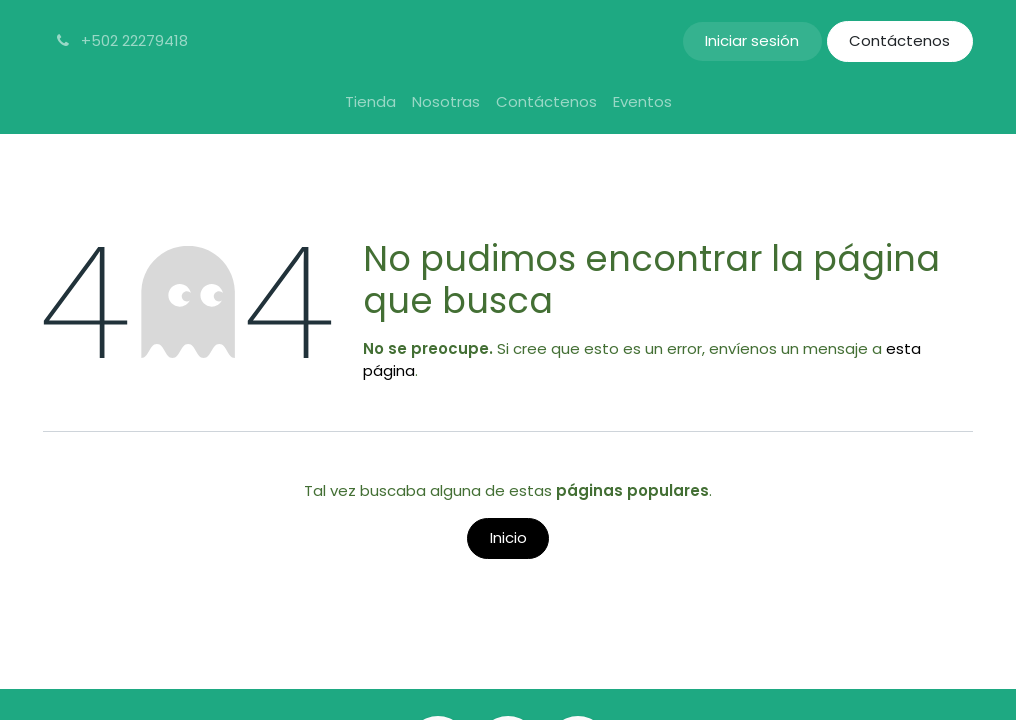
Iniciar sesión (752, 40)
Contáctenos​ (899, 40)
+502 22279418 (120, 40)
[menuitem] (370, 102)
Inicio (508, 537)
